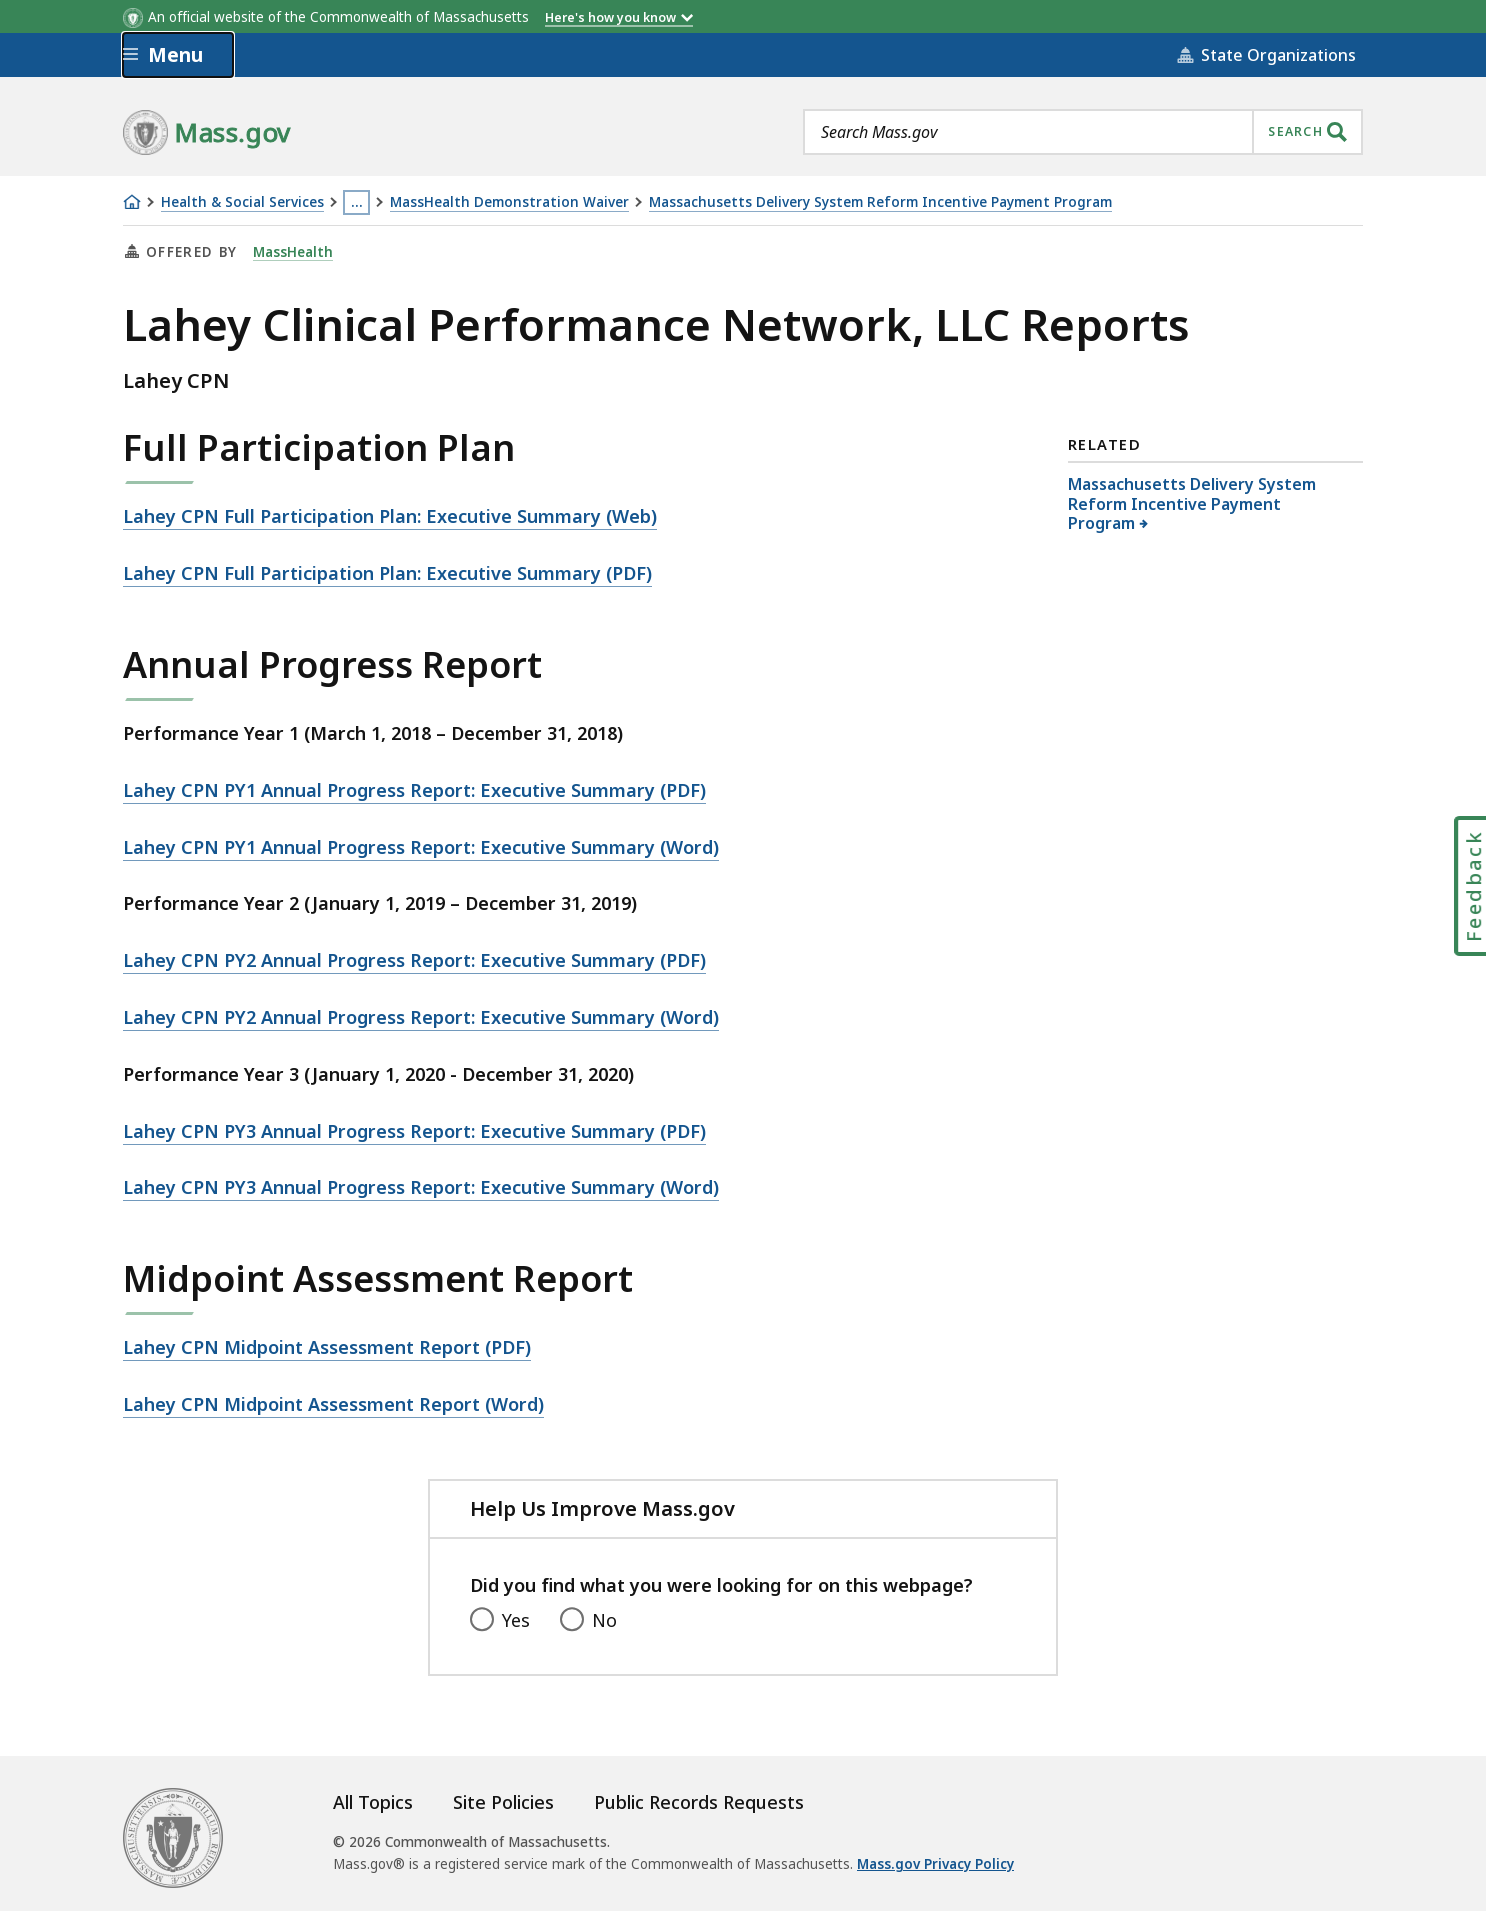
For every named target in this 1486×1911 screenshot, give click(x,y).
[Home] (132, 202)
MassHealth (293, 252)
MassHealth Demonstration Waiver (509, 202)
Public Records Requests (699, 1802)
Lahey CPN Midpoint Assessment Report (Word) (333, 1404)
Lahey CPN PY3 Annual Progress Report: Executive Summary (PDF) (414, 1131)
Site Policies (503, 1802)
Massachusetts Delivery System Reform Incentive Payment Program (880, 202)
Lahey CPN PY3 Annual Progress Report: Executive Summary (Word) (421, 1187)
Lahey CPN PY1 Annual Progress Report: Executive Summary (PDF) (414, 790)
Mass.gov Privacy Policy (935, 1864)
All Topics (373, 1802)
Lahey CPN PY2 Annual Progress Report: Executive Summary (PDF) (414, 960)
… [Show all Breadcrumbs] (357, 202)
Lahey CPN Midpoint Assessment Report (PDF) (327, 1347)
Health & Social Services (242, 202)
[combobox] (1083, 132)
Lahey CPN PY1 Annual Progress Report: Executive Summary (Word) (421, 847)
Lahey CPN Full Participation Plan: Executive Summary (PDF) (387, 573)
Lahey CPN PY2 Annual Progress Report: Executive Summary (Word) (421, 1017)
